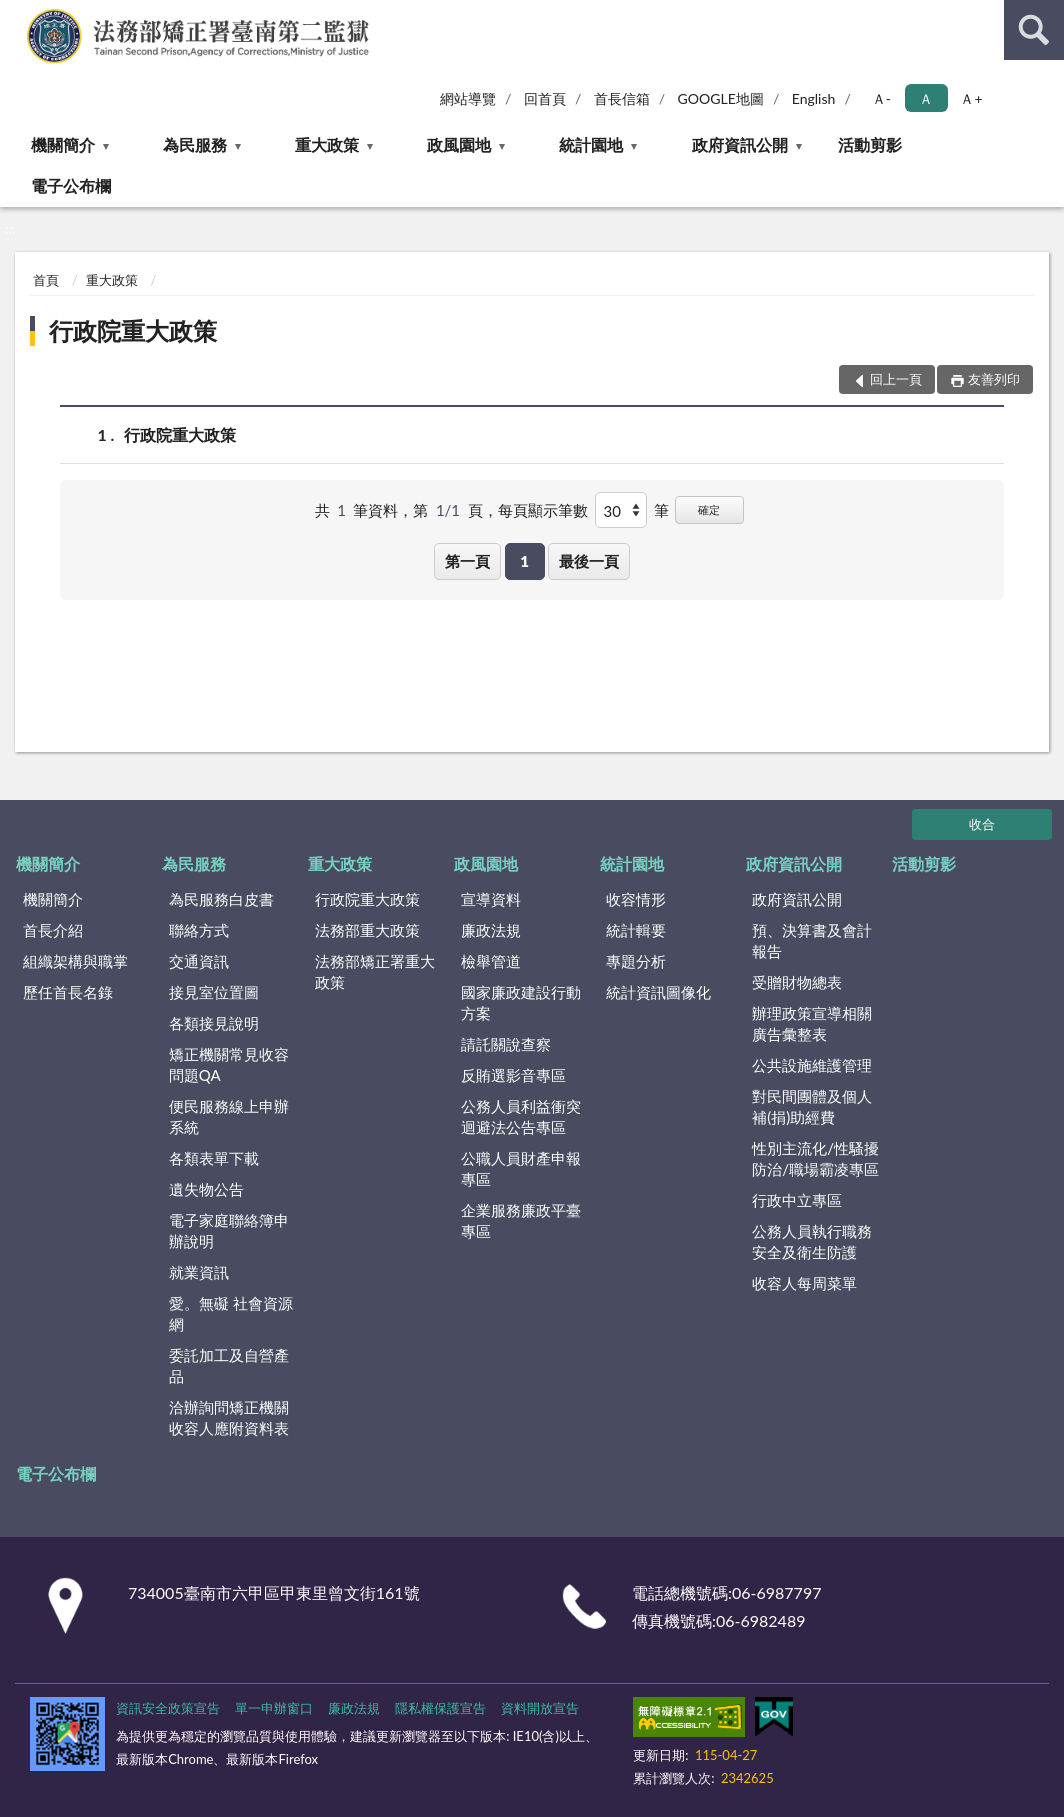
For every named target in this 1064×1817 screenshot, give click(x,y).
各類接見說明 (214, 1023)
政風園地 (459, 144)
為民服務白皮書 (221, 899)
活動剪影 (870, 144)
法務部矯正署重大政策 (375, 971)
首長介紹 (53, 930)
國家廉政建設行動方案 (521, 1002)
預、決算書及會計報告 (812, 940)
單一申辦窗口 (274, 1708)
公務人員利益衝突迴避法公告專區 (521, 1116)
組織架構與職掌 (75, 961)
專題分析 (636, 961)
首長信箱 (622, 98)
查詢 (1034, 30)
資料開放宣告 (540, 1708)
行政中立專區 (797, 1200)
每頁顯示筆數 (543, 510)
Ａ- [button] (881, 98)
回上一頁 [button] (896, 379)
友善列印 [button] (994, 379)
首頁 (46, 280)
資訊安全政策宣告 (168, 1708)
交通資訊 (199, 961)
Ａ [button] (926, 98)
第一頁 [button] (467, 561)
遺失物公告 (206, 1189)
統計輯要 (636, 930)
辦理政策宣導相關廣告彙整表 (812, 1023)
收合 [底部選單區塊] (982, 824)
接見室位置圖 (214, 992)
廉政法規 (491, 930)
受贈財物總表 (797, 982)
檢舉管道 (491, 961)
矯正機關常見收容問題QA (229, 1064)
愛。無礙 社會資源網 (231, 1313)
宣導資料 (491, 899)
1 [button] (524, 561)
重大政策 (327, 144)
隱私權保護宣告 (440, 1708)
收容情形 (636, 899)
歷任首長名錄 (68, 992)
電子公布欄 (71, 185)
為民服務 (195, 144)
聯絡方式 (199, 930)
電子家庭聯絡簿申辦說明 (229, 1230)
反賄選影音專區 (513, 1075)
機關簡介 (63, 144)
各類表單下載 (214, 1158)
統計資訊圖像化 (658, 992)
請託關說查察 (506, 1044)
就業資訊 (199, 1272)
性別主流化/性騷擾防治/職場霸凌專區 (815, 1158)
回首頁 (545, 98)
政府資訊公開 (740, 144)
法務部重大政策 (367, 930)
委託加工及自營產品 (229, 1365)
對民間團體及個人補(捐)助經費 (812, 1106)
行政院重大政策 (133, 330)
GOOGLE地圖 (721, 98)
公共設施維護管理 (812, 1065)
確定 (709, 509)
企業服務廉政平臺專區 (521, 1220)
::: (16, 15)
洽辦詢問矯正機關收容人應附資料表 (229, 1417)
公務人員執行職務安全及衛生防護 (812, 1241)
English (814, 98)
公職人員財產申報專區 (521, 1168)
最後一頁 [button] (589, 561)
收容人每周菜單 (804, 1283)
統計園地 (591, 144)
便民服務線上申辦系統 (229, 1116)
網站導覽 (468, 98)
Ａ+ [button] (971, 98)
